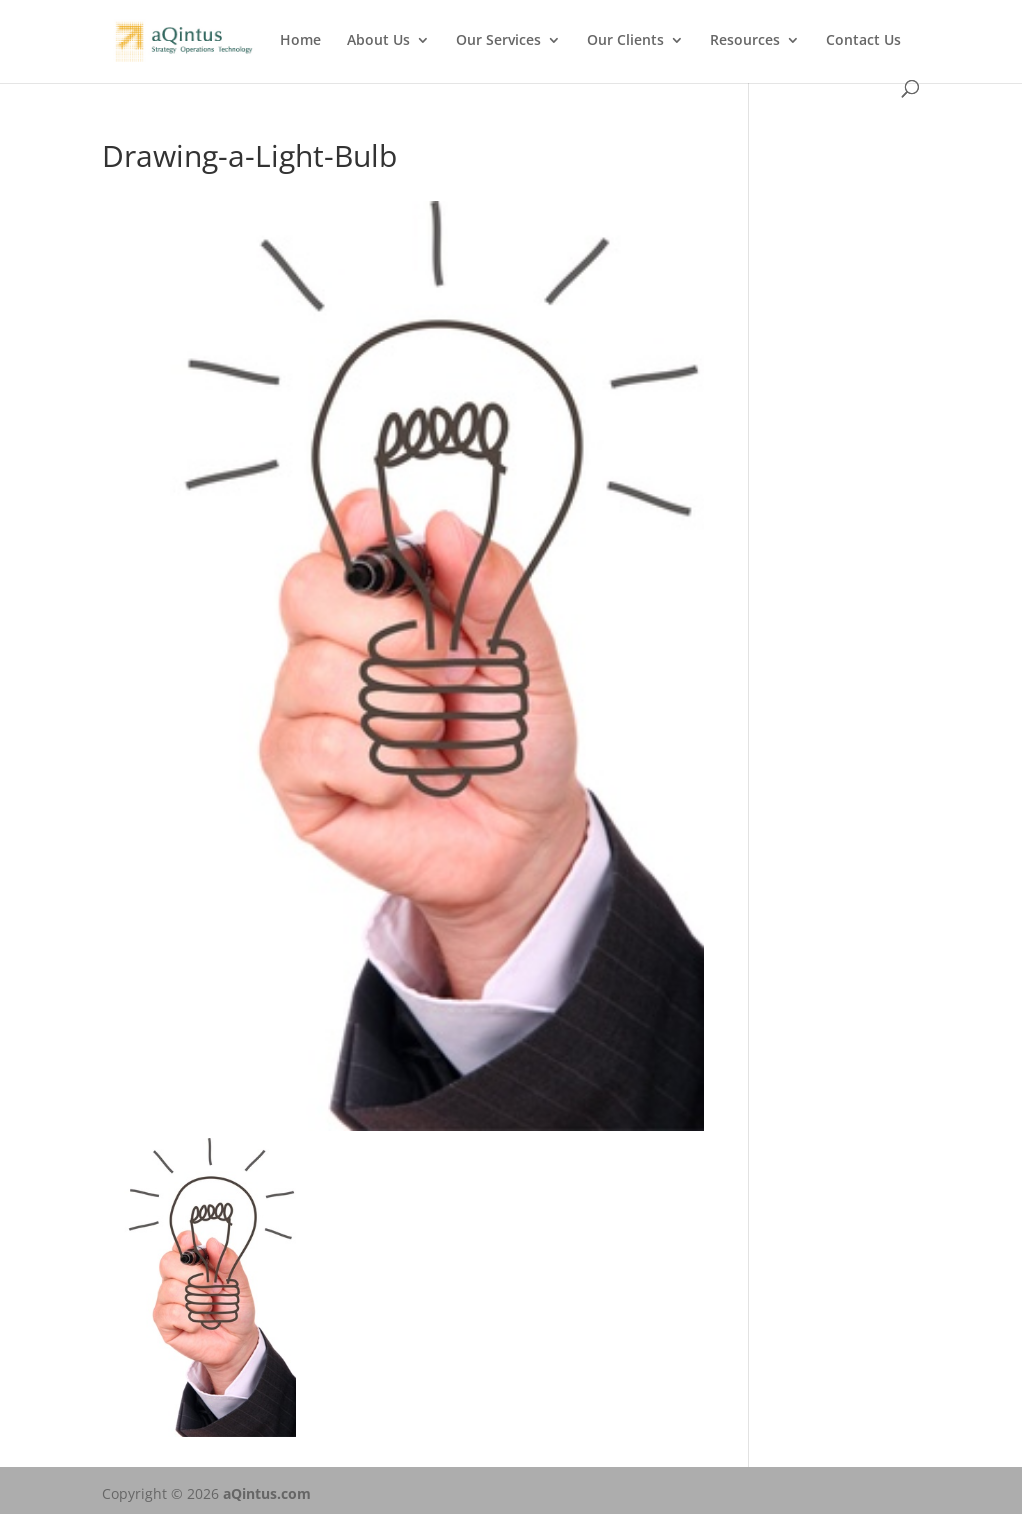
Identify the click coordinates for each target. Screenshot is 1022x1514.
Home (300, 41)
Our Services (498, 41)
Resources (745, 41)
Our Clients (625, 41)
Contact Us (863, 41)
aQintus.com (267, 1493)
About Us (378, 41)
